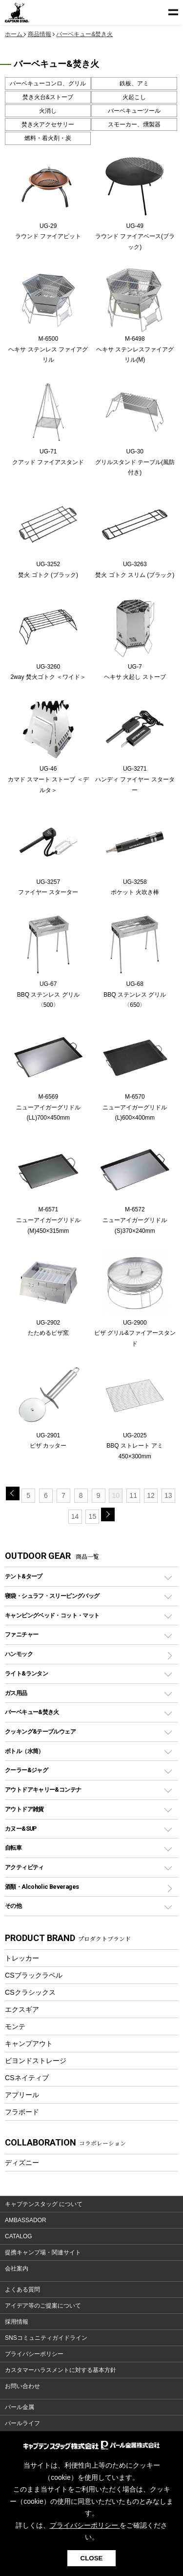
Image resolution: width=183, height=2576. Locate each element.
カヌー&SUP (21, 1828)
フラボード (22, 2112)
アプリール (22, 2095)
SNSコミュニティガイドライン (46, 2337)
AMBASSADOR (25, 2220)
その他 (13, 1905)
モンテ (15, 2026)
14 (75, 1516)
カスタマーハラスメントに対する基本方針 (60, 2370)
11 (133, 1495)
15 (93, 1516)
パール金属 (19, 2407)
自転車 (13, 1847)
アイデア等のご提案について (43, 2305)
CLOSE (92, 2558)
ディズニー (22, 2163)
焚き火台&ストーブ (47, 97)
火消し (48, 110)
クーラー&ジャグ (26, 1770)
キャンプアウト (29, 2043)
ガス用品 (16, 1693)
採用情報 (16, 2321)
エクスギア (22, 2009)
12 (151, 1495)
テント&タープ (23, 1576)
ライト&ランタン (26, 1673)
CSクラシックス (30, 1992)
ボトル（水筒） (24, 1751)
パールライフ (22, 2423)
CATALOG (18, 2236)
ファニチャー (21, 1634)
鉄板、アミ (134, 83)
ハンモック (19, 1653)
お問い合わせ (22, 2386)
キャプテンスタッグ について (43, 2204)
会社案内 (16, 2268)
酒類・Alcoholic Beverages (42, 1886)
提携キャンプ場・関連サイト (43, 2252)
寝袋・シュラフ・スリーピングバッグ (52, 1595)
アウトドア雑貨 (24, 1809)
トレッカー (22, 1958)
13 (168, 1495)
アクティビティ (24, 1867)
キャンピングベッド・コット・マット (52, 1615)
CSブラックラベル (33, 1975)
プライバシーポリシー (34, 2354)
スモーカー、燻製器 (134, 124)
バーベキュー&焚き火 (32, 1712)
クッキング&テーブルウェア (40, 1731)
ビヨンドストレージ (35, 2061)
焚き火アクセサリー (47, 124)
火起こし (134, 97)
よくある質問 (22, 2289)
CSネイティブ (27, 2078)
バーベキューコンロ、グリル (48, 83)
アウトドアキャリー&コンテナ (43, 1789)
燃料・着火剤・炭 (47, 138)
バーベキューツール (134, 110)
